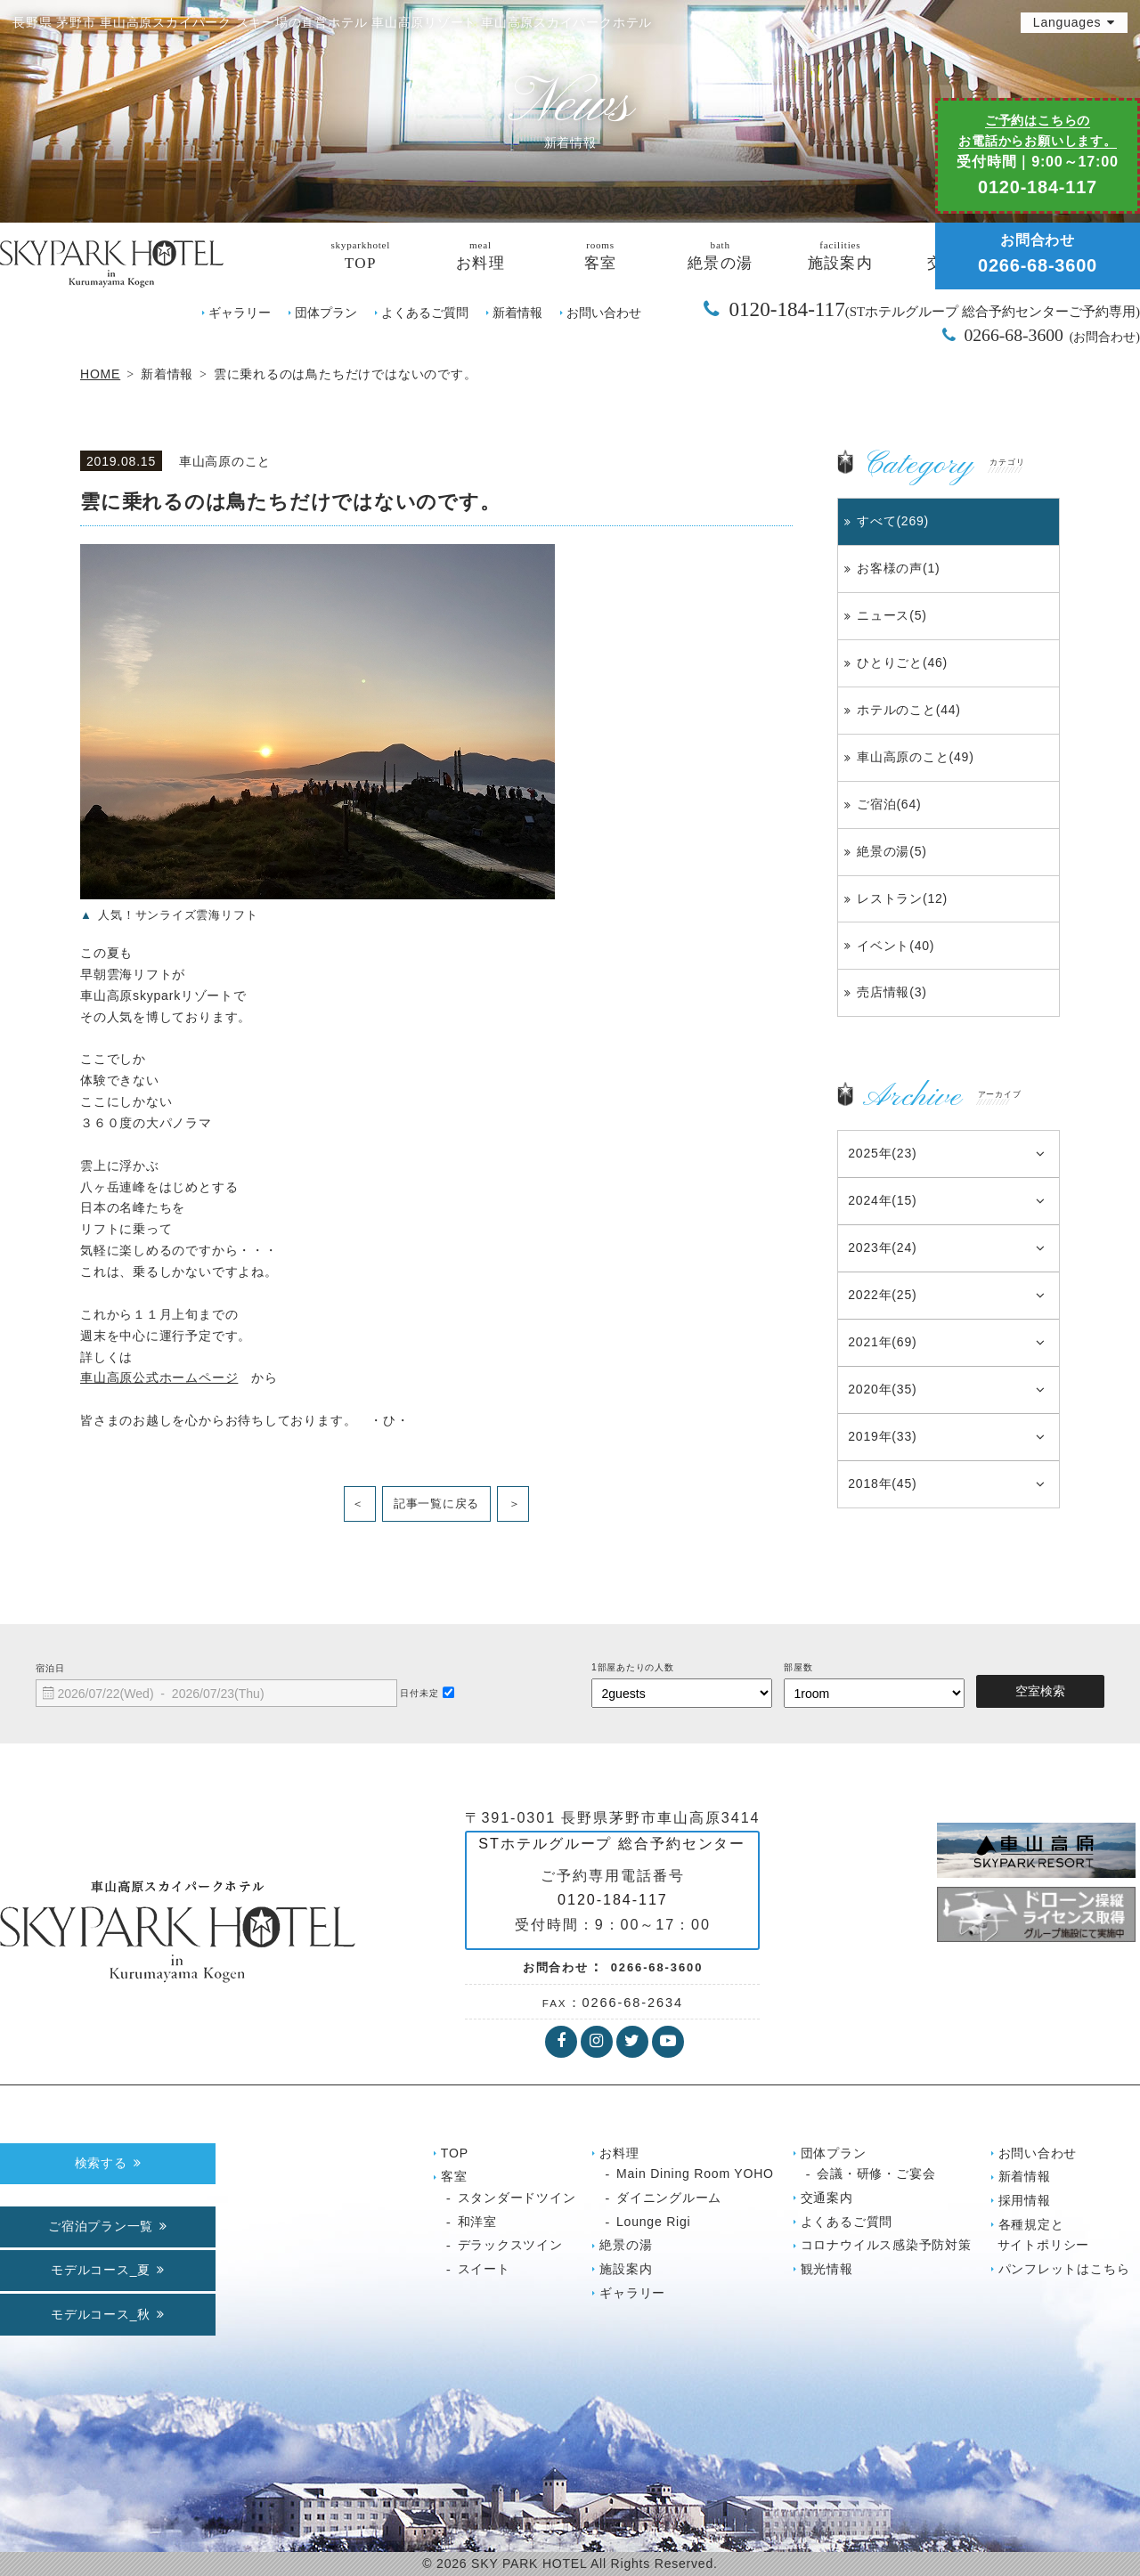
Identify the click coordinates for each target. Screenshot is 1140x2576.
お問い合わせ (603, 312)
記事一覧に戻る (436, 1503)
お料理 (619, 2153)
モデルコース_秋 (101, 2314)
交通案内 (827, 2197)
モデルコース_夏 (101, 2270)
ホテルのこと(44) (909, 710)
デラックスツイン (510, 2245)
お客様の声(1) (898, 568)
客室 (454, 2176)
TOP (454, 2153)
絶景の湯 (625, 2245)
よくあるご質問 (424, 312)
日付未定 (419, 1693)
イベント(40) (895, 946)
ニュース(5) (892, 615)
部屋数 (798, 1667)
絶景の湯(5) (892, 851)
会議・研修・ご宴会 (876, 2173)
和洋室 (477, 2221)
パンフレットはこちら (1064, 2269)
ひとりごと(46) (902, 662)
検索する (101, 2163)
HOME (100, 374)
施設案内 (625, 2269)
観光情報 (827, 2269)
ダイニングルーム (668, 2197)
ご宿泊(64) (889, 804)
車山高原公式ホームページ (159, 1377)
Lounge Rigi (653, 2221)
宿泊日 (50, 1668)
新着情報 (517, 312)
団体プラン (326, 312)
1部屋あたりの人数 (632, 1667)
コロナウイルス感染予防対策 (886, 2245)
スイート (484, 2269)
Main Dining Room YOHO (695, 2173)
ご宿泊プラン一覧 (100, 2226)
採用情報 (1024, 2200)
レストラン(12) (902, 898)
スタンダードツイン (517, 2197)
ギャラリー (239, 312)
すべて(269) (893, 521)
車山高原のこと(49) (915, 757)
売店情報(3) (892, 992)
